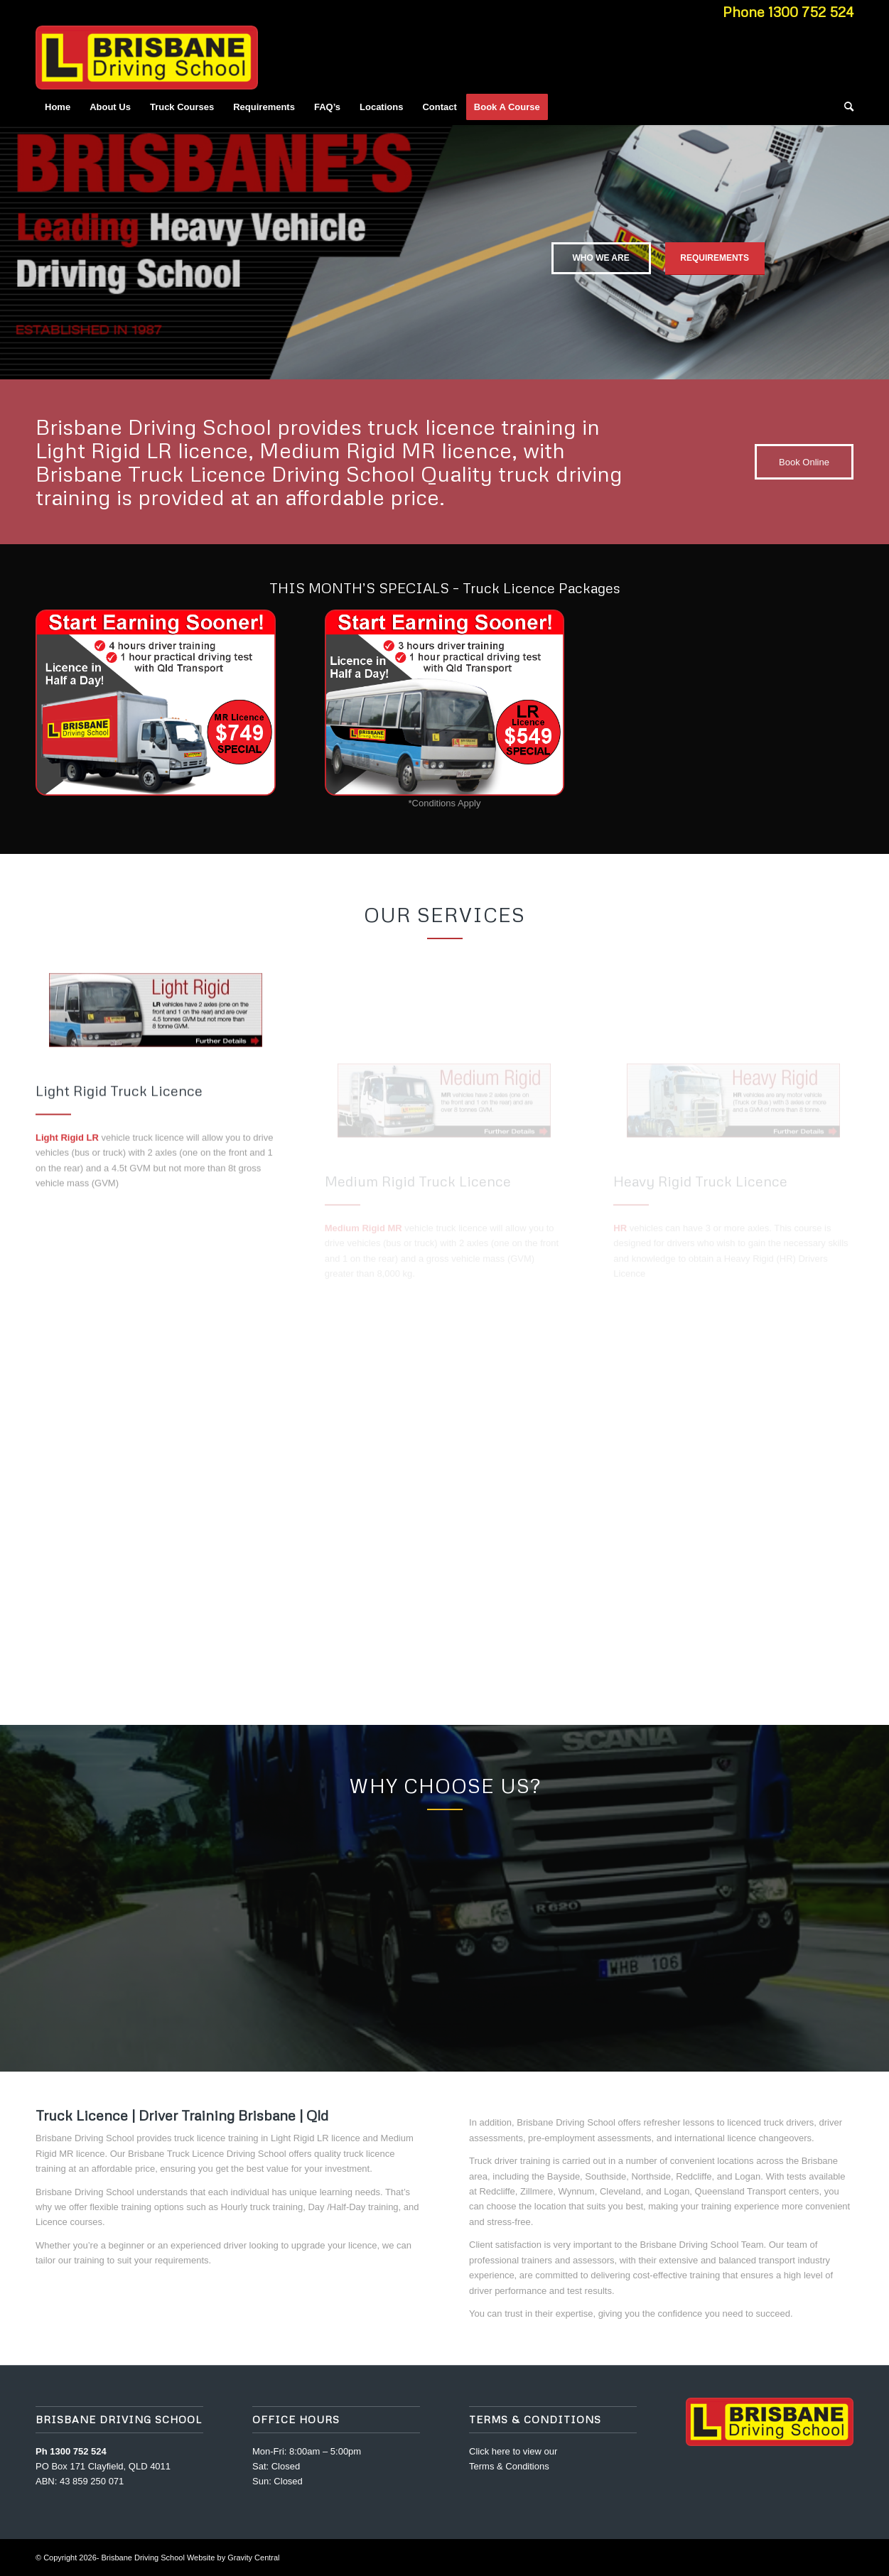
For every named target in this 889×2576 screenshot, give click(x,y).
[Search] (844, 107)
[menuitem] (58, 107)
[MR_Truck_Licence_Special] (156, 703)
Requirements (714, 253)
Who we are (600, 253)
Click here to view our (513, 2451)
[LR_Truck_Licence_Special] (445, 703)
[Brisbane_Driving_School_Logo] (147, 58)
